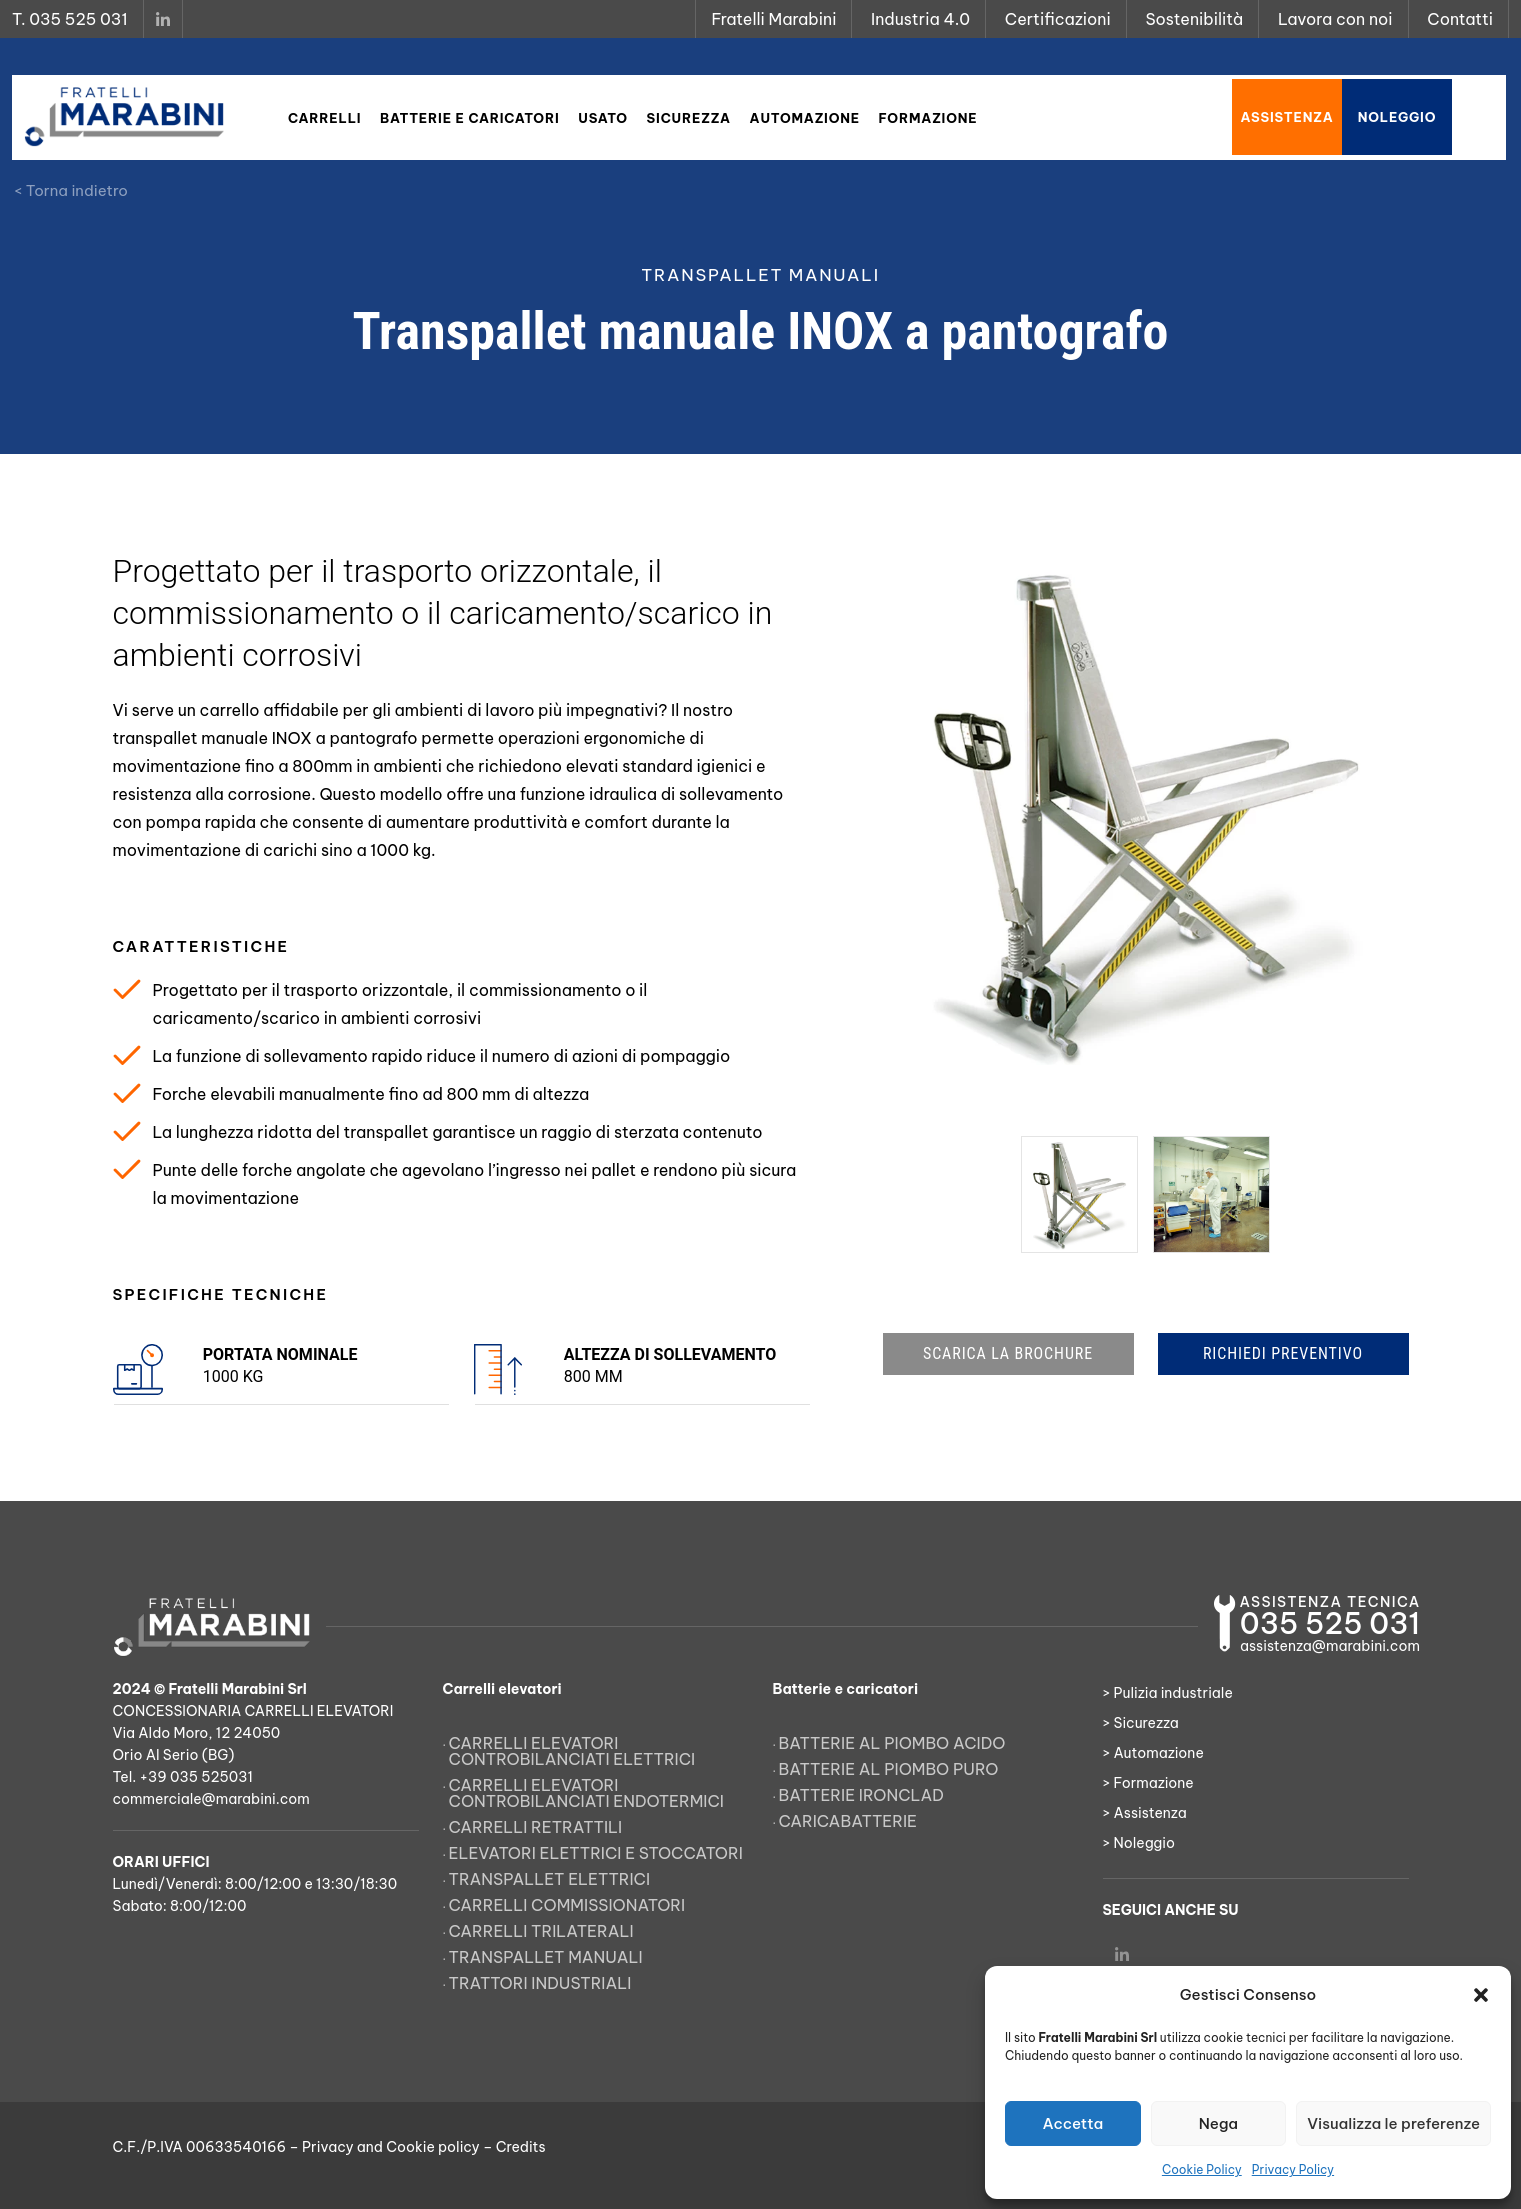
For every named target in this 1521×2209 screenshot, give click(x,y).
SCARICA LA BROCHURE (1008, 1353)
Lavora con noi (1335, 19)
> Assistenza (1145, 1813)
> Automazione (1153, 1753)
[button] (1481, 1995)
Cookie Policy (1202, 2169)
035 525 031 (1330, 1623)
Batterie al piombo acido (892, 1743)
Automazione (805, 118)
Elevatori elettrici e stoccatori (596, 1853)
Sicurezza (689, 118)
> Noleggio (1139, 1843)
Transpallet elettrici (550, 1879)
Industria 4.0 (920, 19)
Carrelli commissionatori (567, 1905)
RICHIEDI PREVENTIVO (1283, 1353)
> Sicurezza (1141, 1723)
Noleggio (1397, 117)
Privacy (328, 2147)
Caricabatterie (848, 1821)
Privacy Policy (1293, 2169)
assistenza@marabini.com (1330, 1646)
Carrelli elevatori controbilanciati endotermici (586, 1793)
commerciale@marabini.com (211, 1799)
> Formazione (1148, 1783)
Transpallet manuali (546, 1957)
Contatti (1460, 19)
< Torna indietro (71, 190)
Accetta (1072, 2123)
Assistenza (1286, 117)
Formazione (928, 118)
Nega (1218, 2123)
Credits (521, 2147)
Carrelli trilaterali (541, 1931)
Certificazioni (1058, 19)
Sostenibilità (1194, 19)
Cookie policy (432, 2147)
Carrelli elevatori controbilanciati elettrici (572, 1751)
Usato (603, 118)
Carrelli (324, 118)
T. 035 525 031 (70, 19)
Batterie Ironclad (862, 1795)
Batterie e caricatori (470, 118)
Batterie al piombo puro (889, 1769)
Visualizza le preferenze (1393, 2123)
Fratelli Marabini (773, 19)
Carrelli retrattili (536, 1827)
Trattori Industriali (540, 1983)
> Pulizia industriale (1168, 1693)
